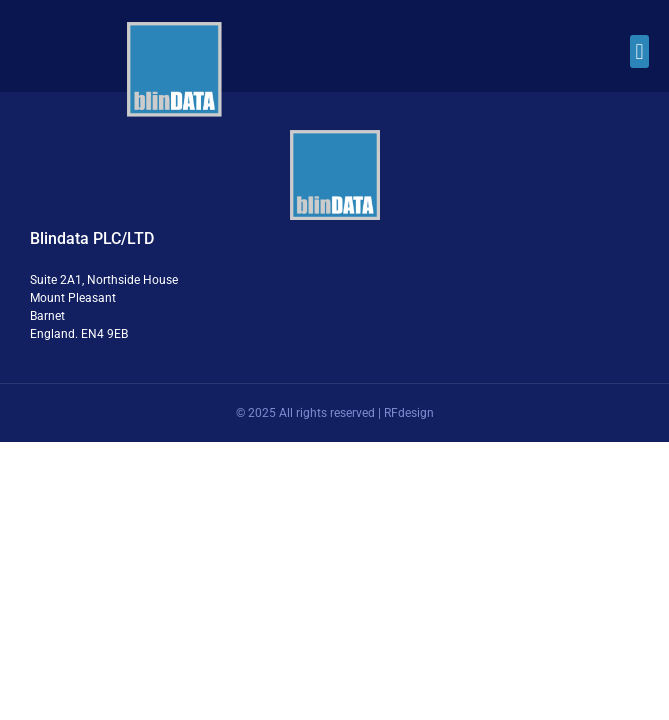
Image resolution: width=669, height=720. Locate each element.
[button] (639, 51)
